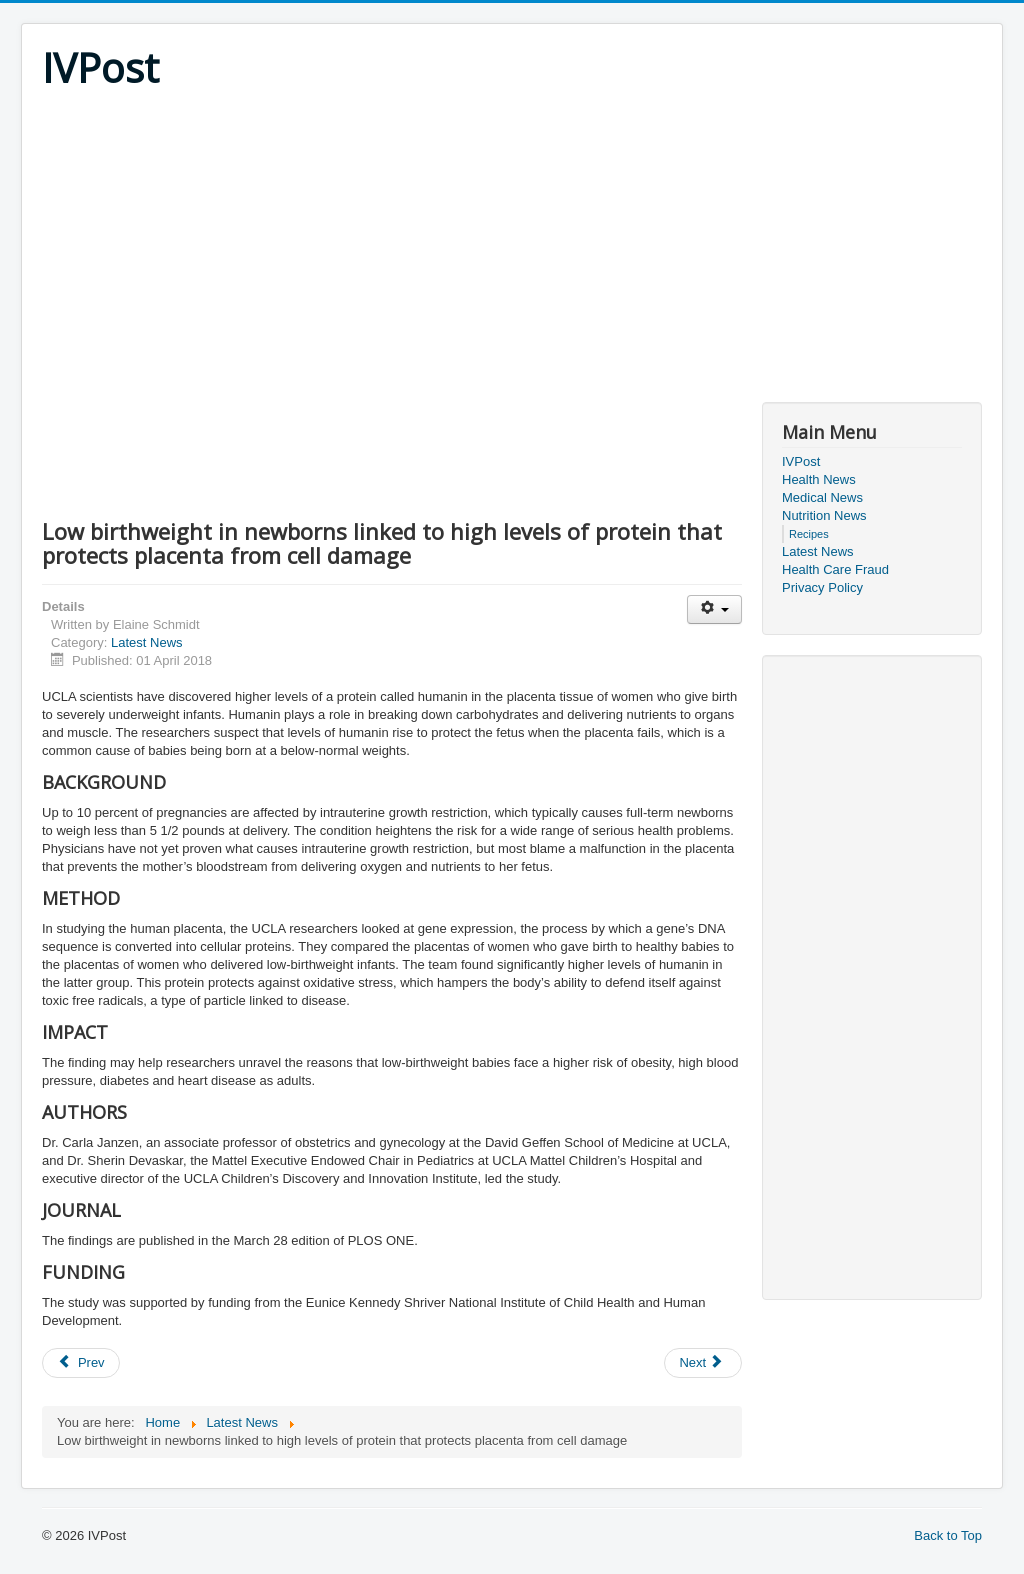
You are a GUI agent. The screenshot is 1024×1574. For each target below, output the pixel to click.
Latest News (147, 642)
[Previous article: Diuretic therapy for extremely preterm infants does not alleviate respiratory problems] (81, 1363)
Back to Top (948, 1535)
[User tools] (714, 609)
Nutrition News (824, 515)
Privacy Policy (822, 587)
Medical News (822, 497)
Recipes (809, 534)
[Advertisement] (512, 242)
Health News (819, 479)
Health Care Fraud (835, 569)
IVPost (801, 461)
